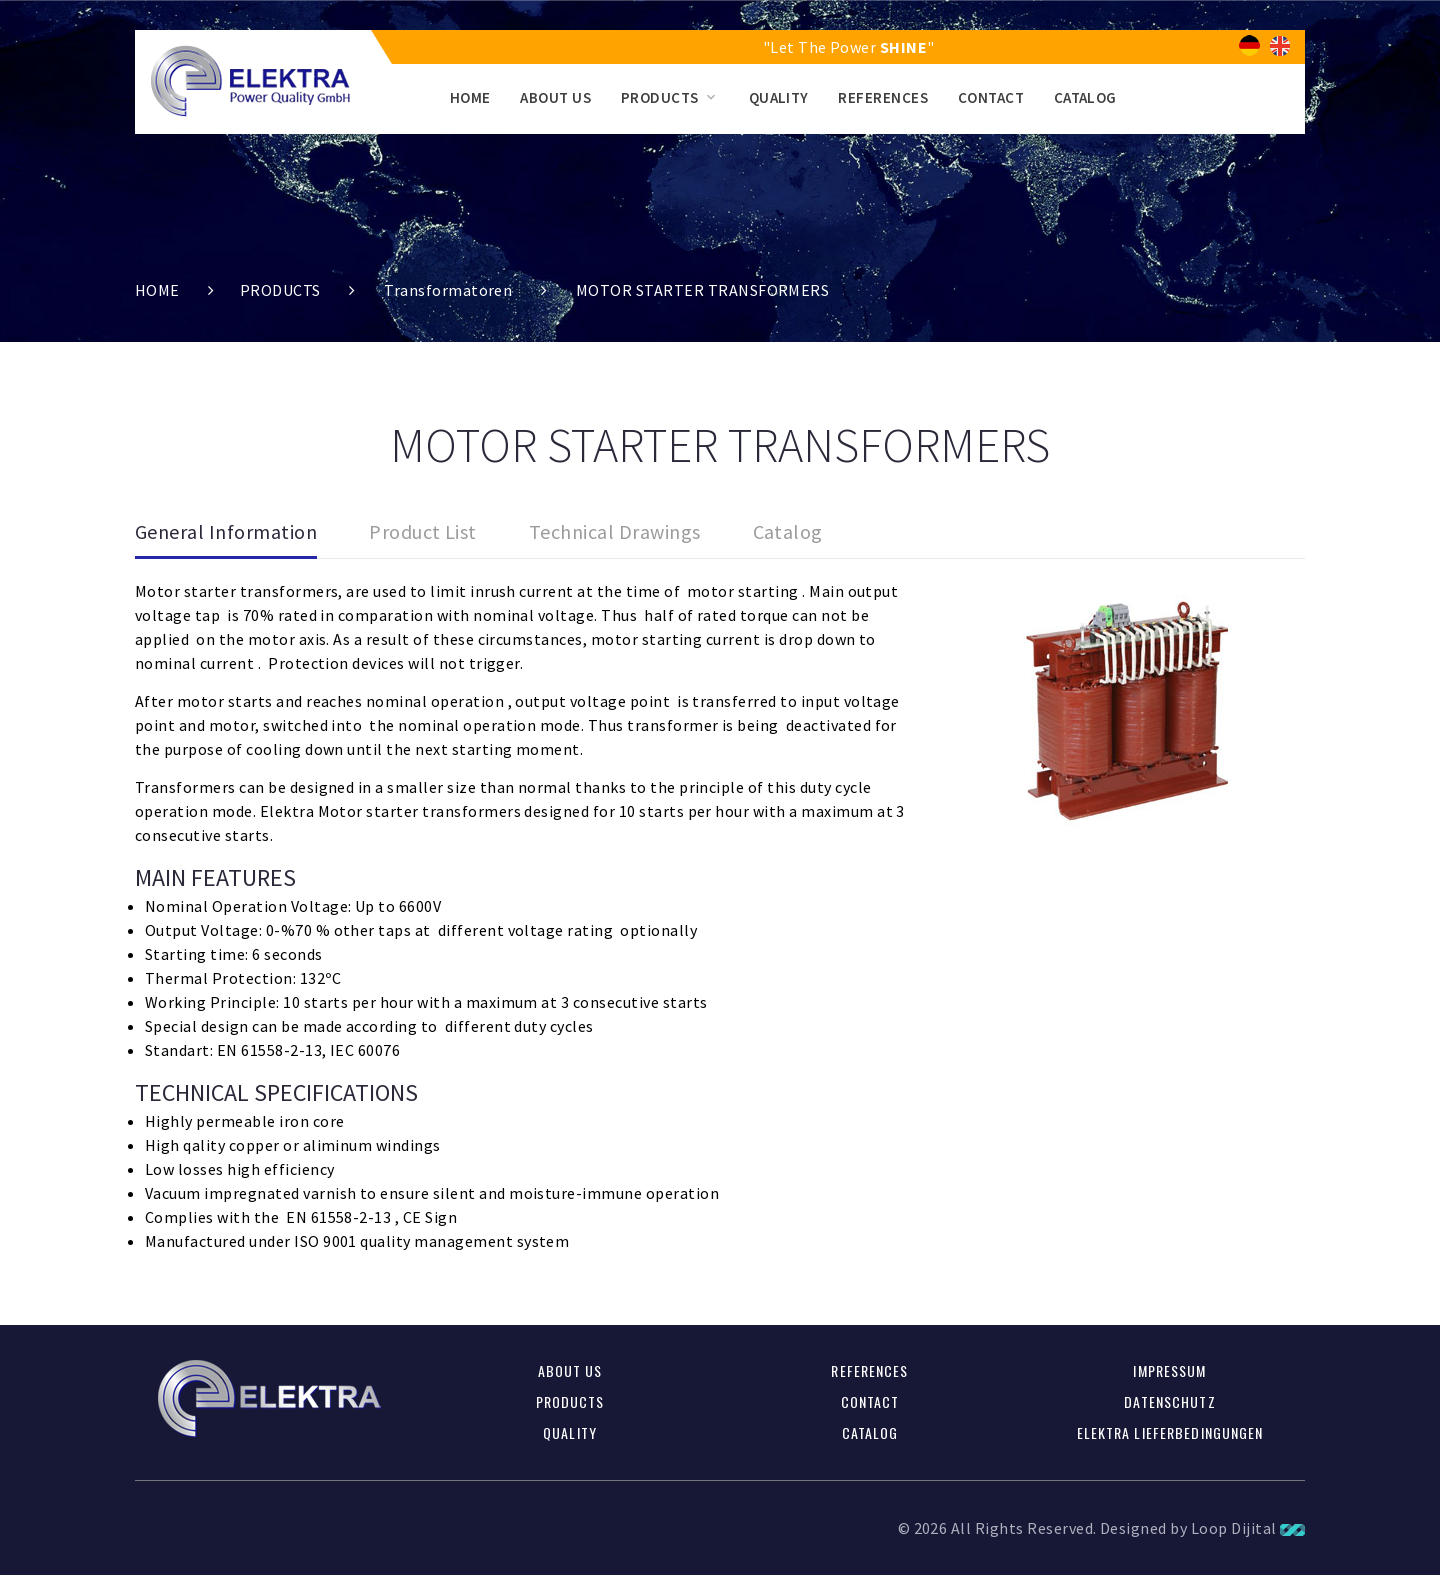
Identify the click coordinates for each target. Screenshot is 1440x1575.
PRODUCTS (660, 97)
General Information (226, 531)
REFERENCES (883, 97)
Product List (423, 531)
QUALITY (779, 97)
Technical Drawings (615, 531)
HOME (470, 97)
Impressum (1169, 1370)
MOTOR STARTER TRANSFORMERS (702, 290)
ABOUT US (555, 97)
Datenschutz (1169, 1401)
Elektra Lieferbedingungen (1170, 1432)
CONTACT (991, 97)
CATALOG (1085, 97)
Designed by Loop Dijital (1202, 1528)
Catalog (788, 531)
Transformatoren (448, 290)
